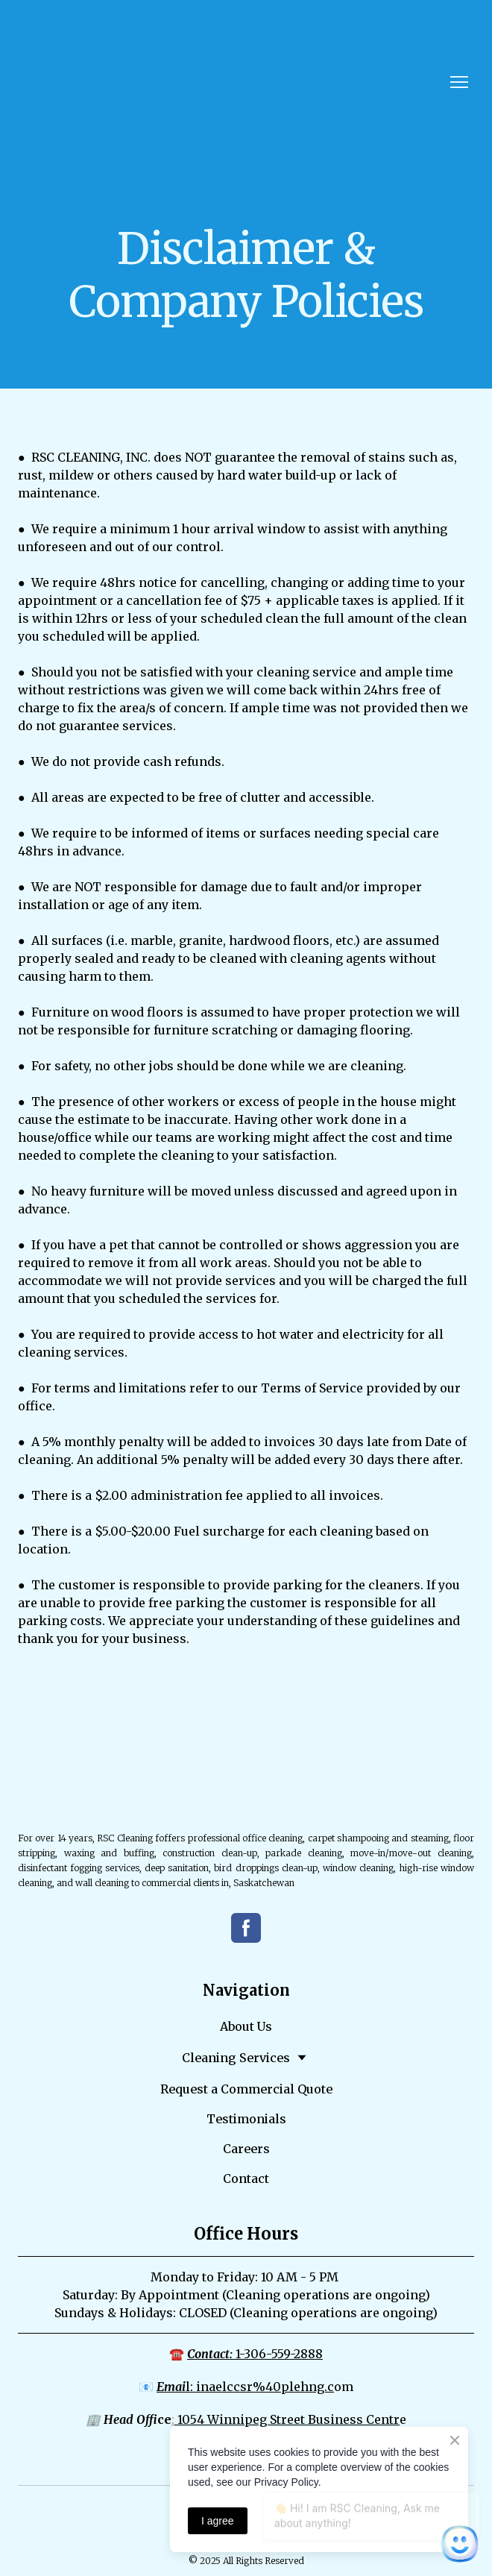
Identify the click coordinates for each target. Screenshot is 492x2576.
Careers (246, 2148)
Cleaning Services (236, 2057)
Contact (246, 2178)
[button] (246, 1928)
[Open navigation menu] (459, 82)
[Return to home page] (71, 81)
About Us (246, 2026)
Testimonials (246, 2118)
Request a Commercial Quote (246, 2089)
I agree (217, 2521)
